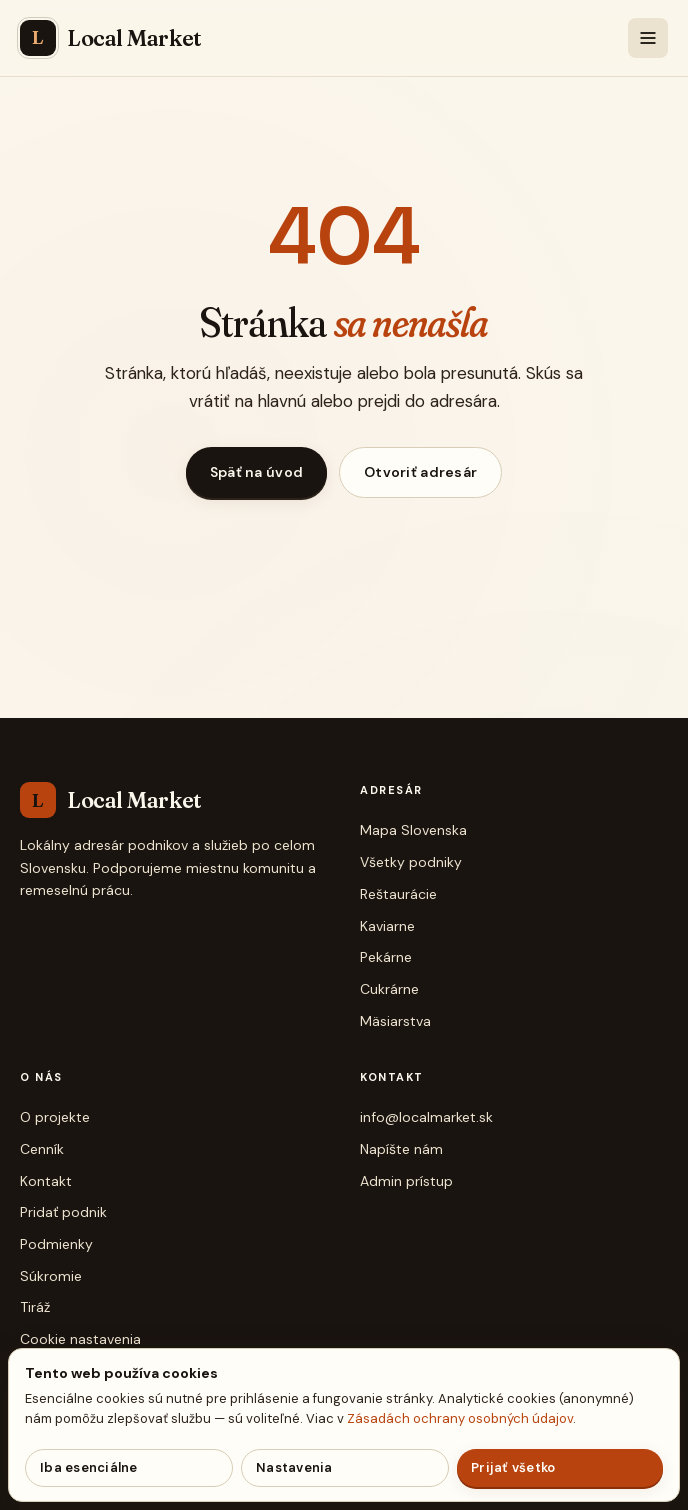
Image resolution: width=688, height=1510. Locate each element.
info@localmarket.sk (426, 1117)
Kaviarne (387, 926)
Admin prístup (406, 1181)
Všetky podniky (411, 862)
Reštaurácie (398, 894)
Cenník (42, 1149)
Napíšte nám (401, 1149)
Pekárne (386, 957)
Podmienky (56, 1244)
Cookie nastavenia (80, 1339)
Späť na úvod (256, 472)
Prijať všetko (513, 1467)
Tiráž (35, 1307)
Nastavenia (294, 1467)
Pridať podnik (63, 1212)
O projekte (55, 1117)
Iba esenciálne (89, 1467)
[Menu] (648, 38)
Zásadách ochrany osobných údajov (460, 1418)
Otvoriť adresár (420, 472)
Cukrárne (389, 989)
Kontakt (46, 1181)
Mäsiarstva (395, 1021)
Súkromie (51, 1276)
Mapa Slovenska (413, 830)
